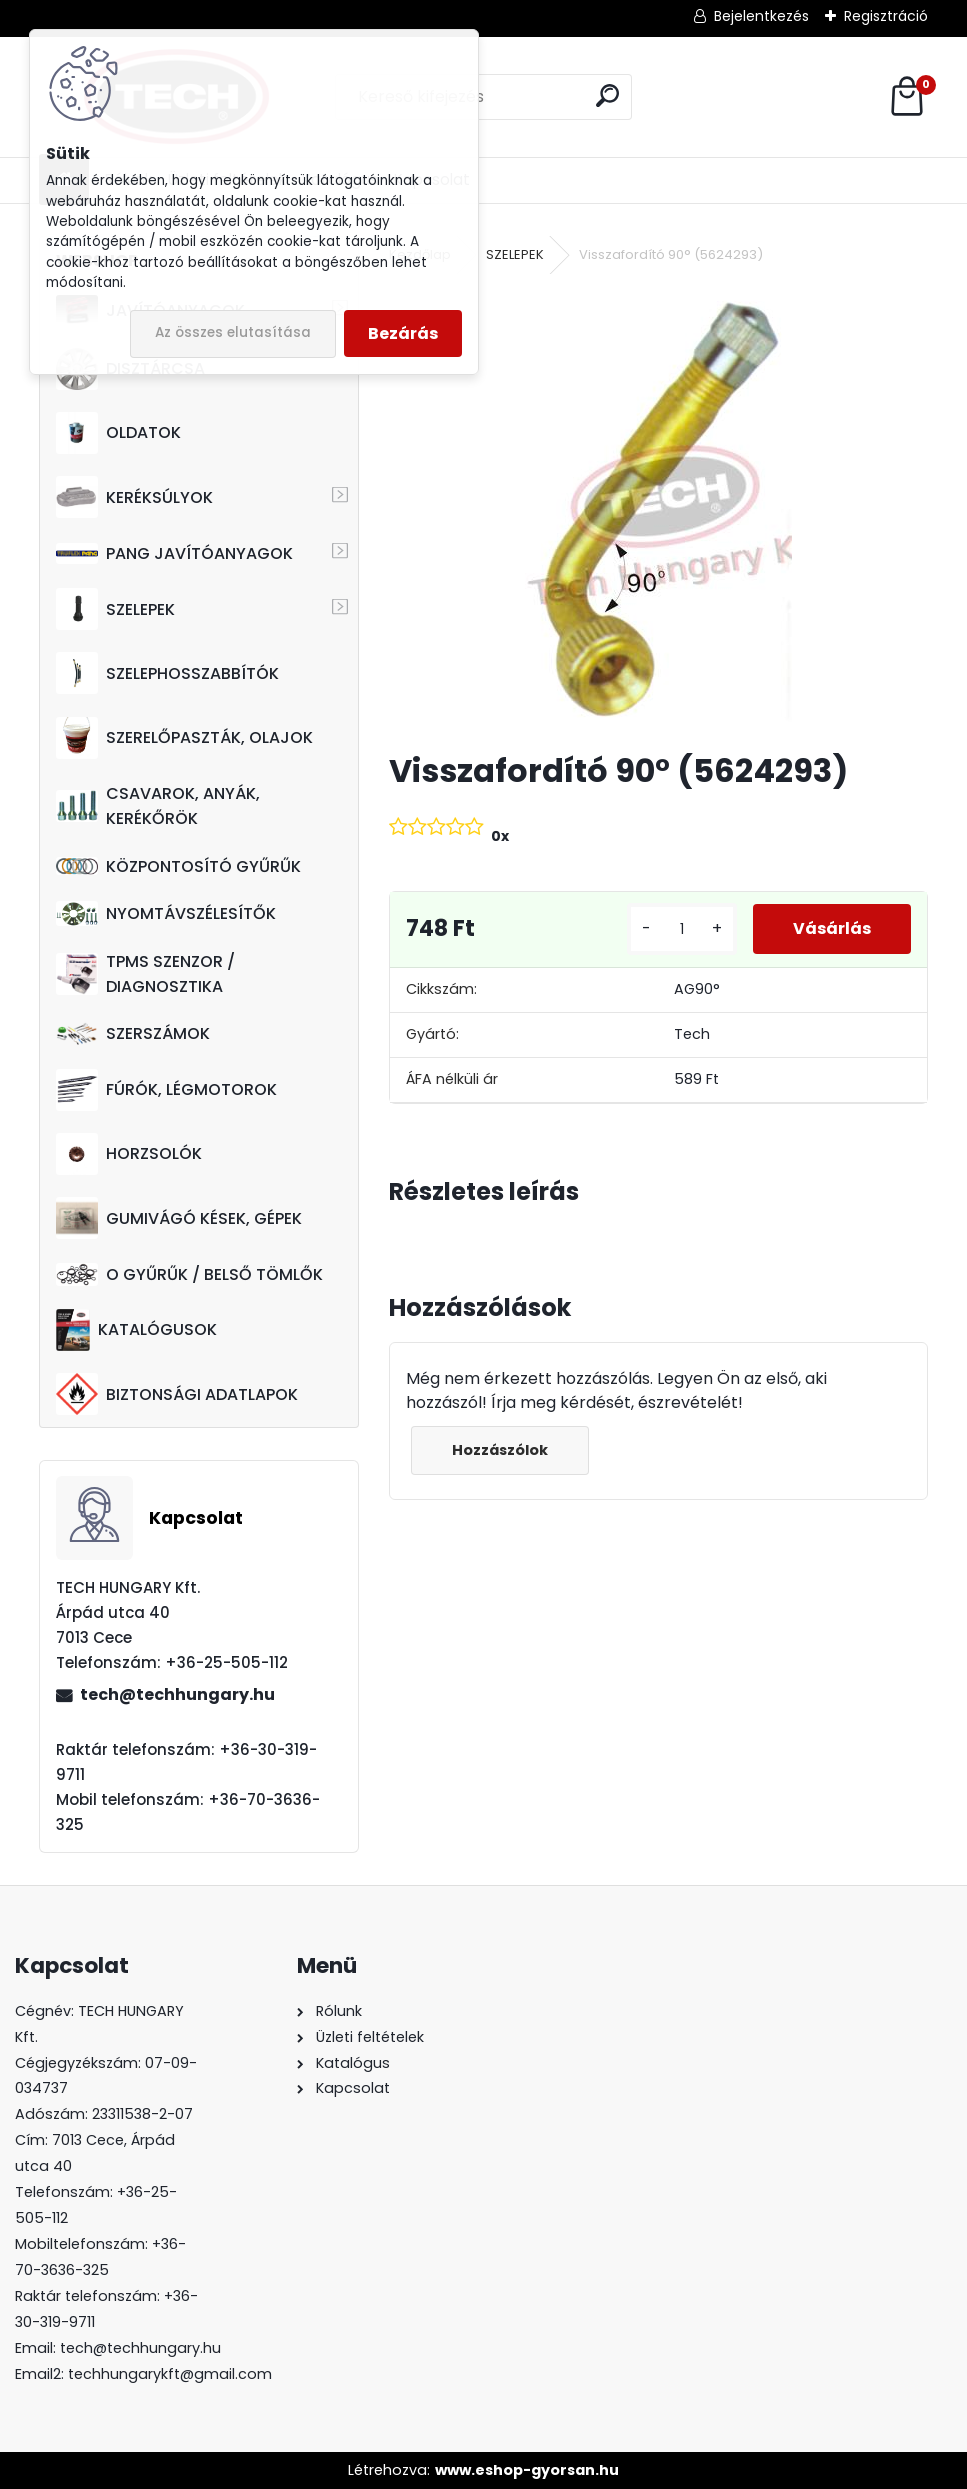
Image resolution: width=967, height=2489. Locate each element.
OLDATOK (118, 433)
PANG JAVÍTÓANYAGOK (174, 553)
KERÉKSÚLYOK (134, 497)
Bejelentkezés (761, 16)
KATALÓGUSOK (136, 1330)
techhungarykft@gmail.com (170, 2374)
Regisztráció (886, 16)
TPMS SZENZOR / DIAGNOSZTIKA (145, 974)
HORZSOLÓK (129, 1154)
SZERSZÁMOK (133, 1033)
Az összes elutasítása (233, 332)
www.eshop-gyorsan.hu (527, 2470)
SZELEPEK (115, 609)
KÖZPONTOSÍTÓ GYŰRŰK (178, 866)
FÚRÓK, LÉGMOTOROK (166, 1090)
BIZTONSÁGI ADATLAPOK (177, 1394)
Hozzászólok (500, 1450)
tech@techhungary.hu (177, 1694)
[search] (607, 95)
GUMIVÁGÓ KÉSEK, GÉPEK (179, 1218)
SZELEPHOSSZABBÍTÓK (167, 673)
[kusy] (682, 929)
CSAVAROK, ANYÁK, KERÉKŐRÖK (158, 806)
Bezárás (403, 333)
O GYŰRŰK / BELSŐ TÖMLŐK (189, 1274)
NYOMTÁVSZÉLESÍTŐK (166, 913)
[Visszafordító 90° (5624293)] (658, 510)
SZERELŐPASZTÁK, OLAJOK (184, 738)
